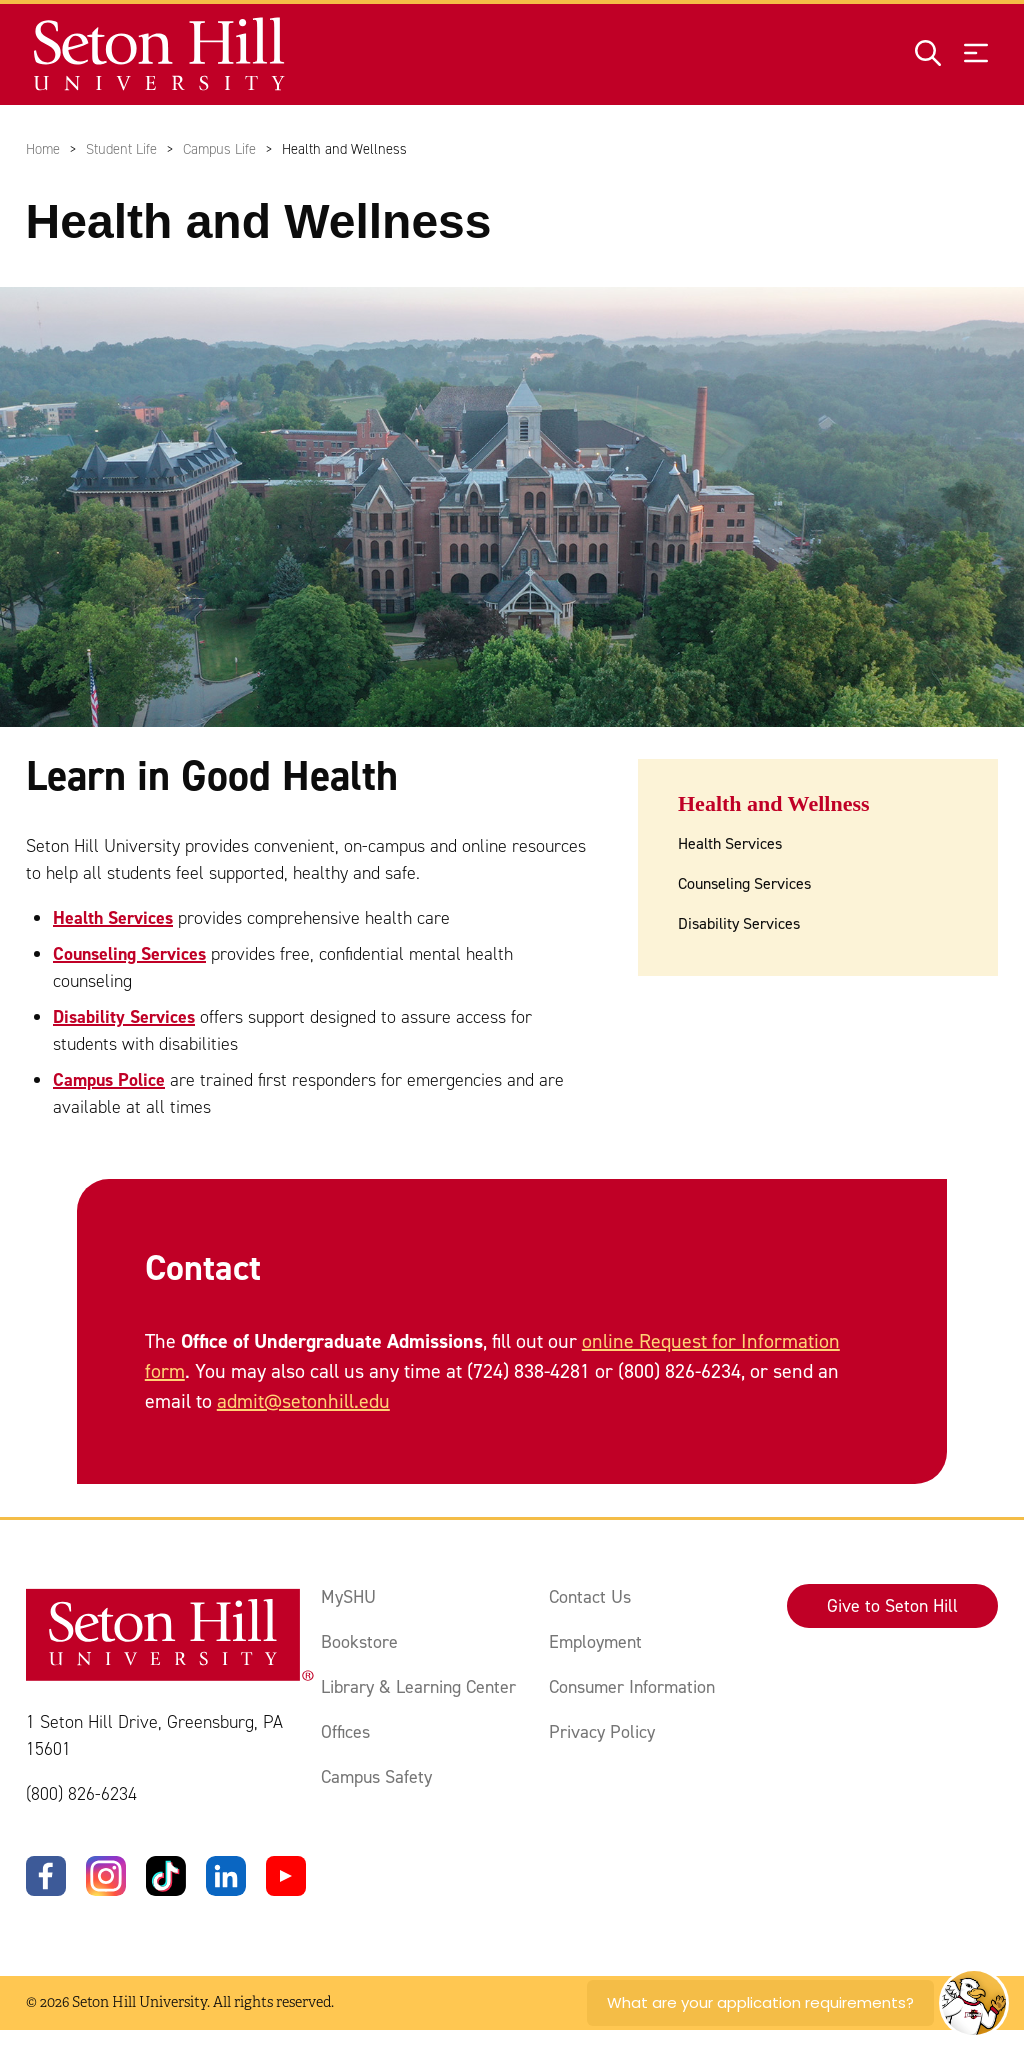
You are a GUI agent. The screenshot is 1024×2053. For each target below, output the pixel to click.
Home (43, 149)
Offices (345, 1732)
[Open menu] (976, 54)
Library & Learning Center (418, 1687)
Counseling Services (129, 954)
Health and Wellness (774, 803)
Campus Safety (376, 1777)
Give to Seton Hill (892, 1606)
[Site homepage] (160, 54)
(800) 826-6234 (81, 1794)
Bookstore (359, 1642)
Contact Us (590, 1597)
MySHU (348, 1597)
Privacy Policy (602, 1732)
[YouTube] (286, 1876)
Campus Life (219, 149)
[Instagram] (106, 1876)
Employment (595, 1642)
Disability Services (124, 1017)
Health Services (113, 918)
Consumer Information (632, 1687)
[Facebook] (46, 1876)
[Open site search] (928, 54)
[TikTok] (166, 1876)
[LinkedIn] (226, 1876)
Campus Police (109, 1080)
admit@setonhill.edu (303, 1402)
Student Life (121, 149)
